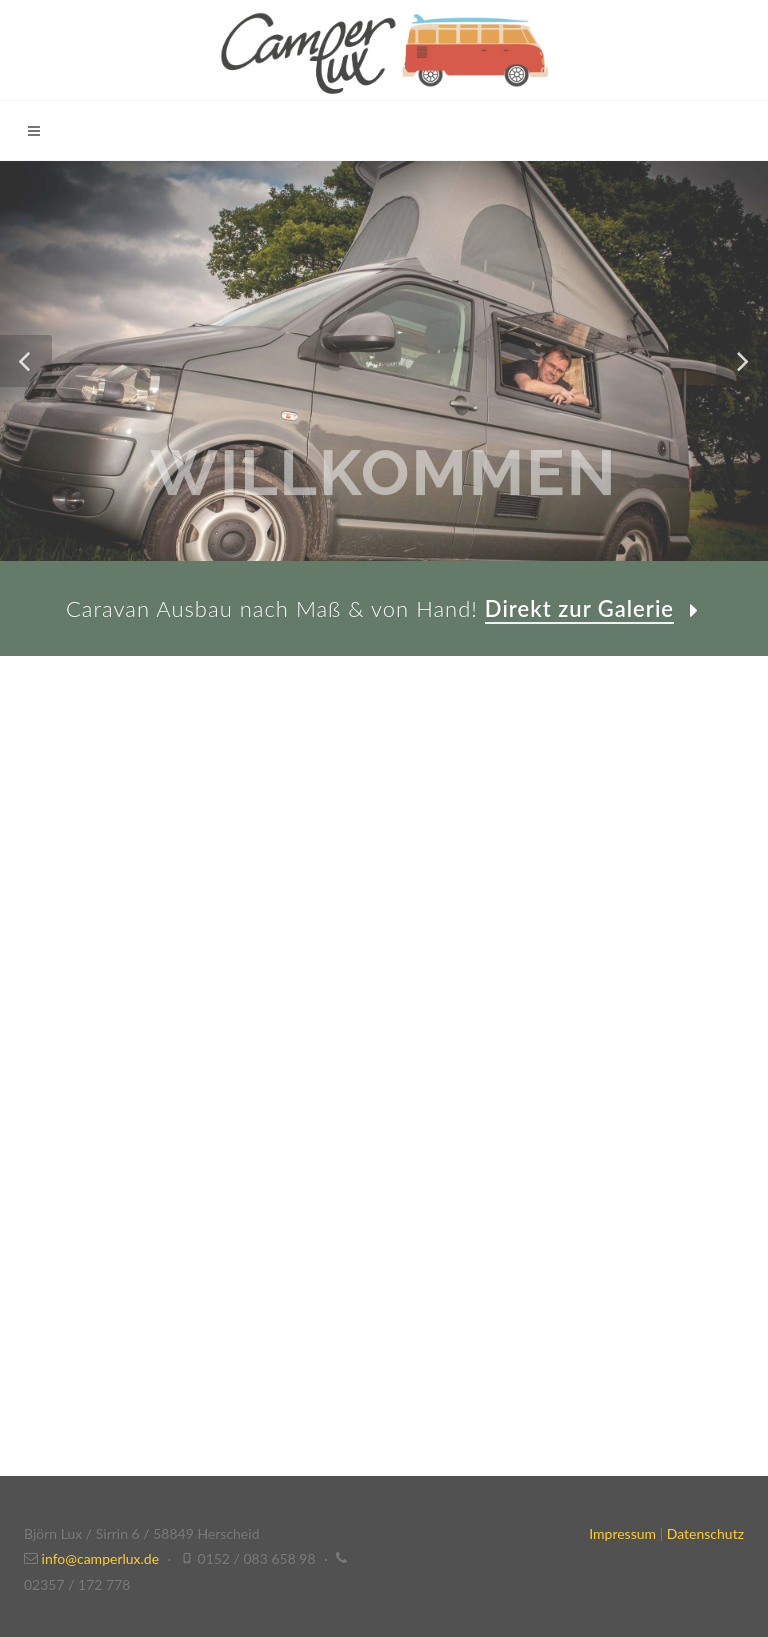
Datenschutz (705, 1533)
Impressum (622, 1533)
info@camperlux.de (101, 1558)
